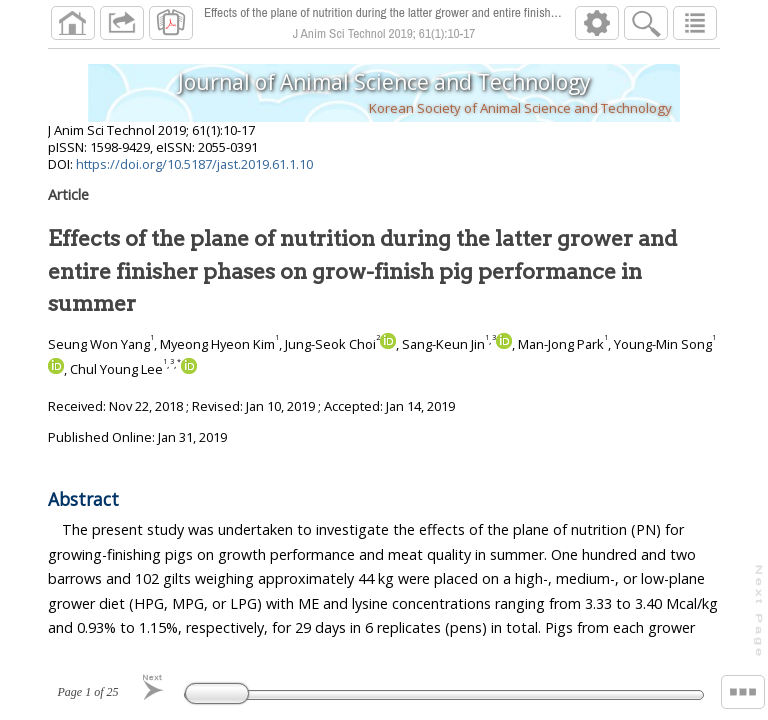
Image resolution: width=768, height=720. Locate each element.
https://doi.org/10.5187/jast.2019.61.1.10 (194, 164)
